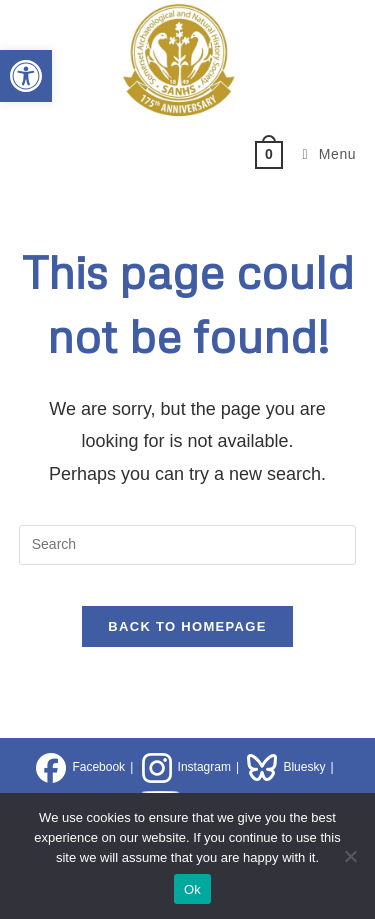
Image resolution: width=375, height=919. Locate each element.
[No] (350, 856)
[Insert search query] (188, 545)
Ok (192, 889)
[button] (26, 76)
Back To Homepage (187, 626)
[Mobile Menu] (322, 154)
